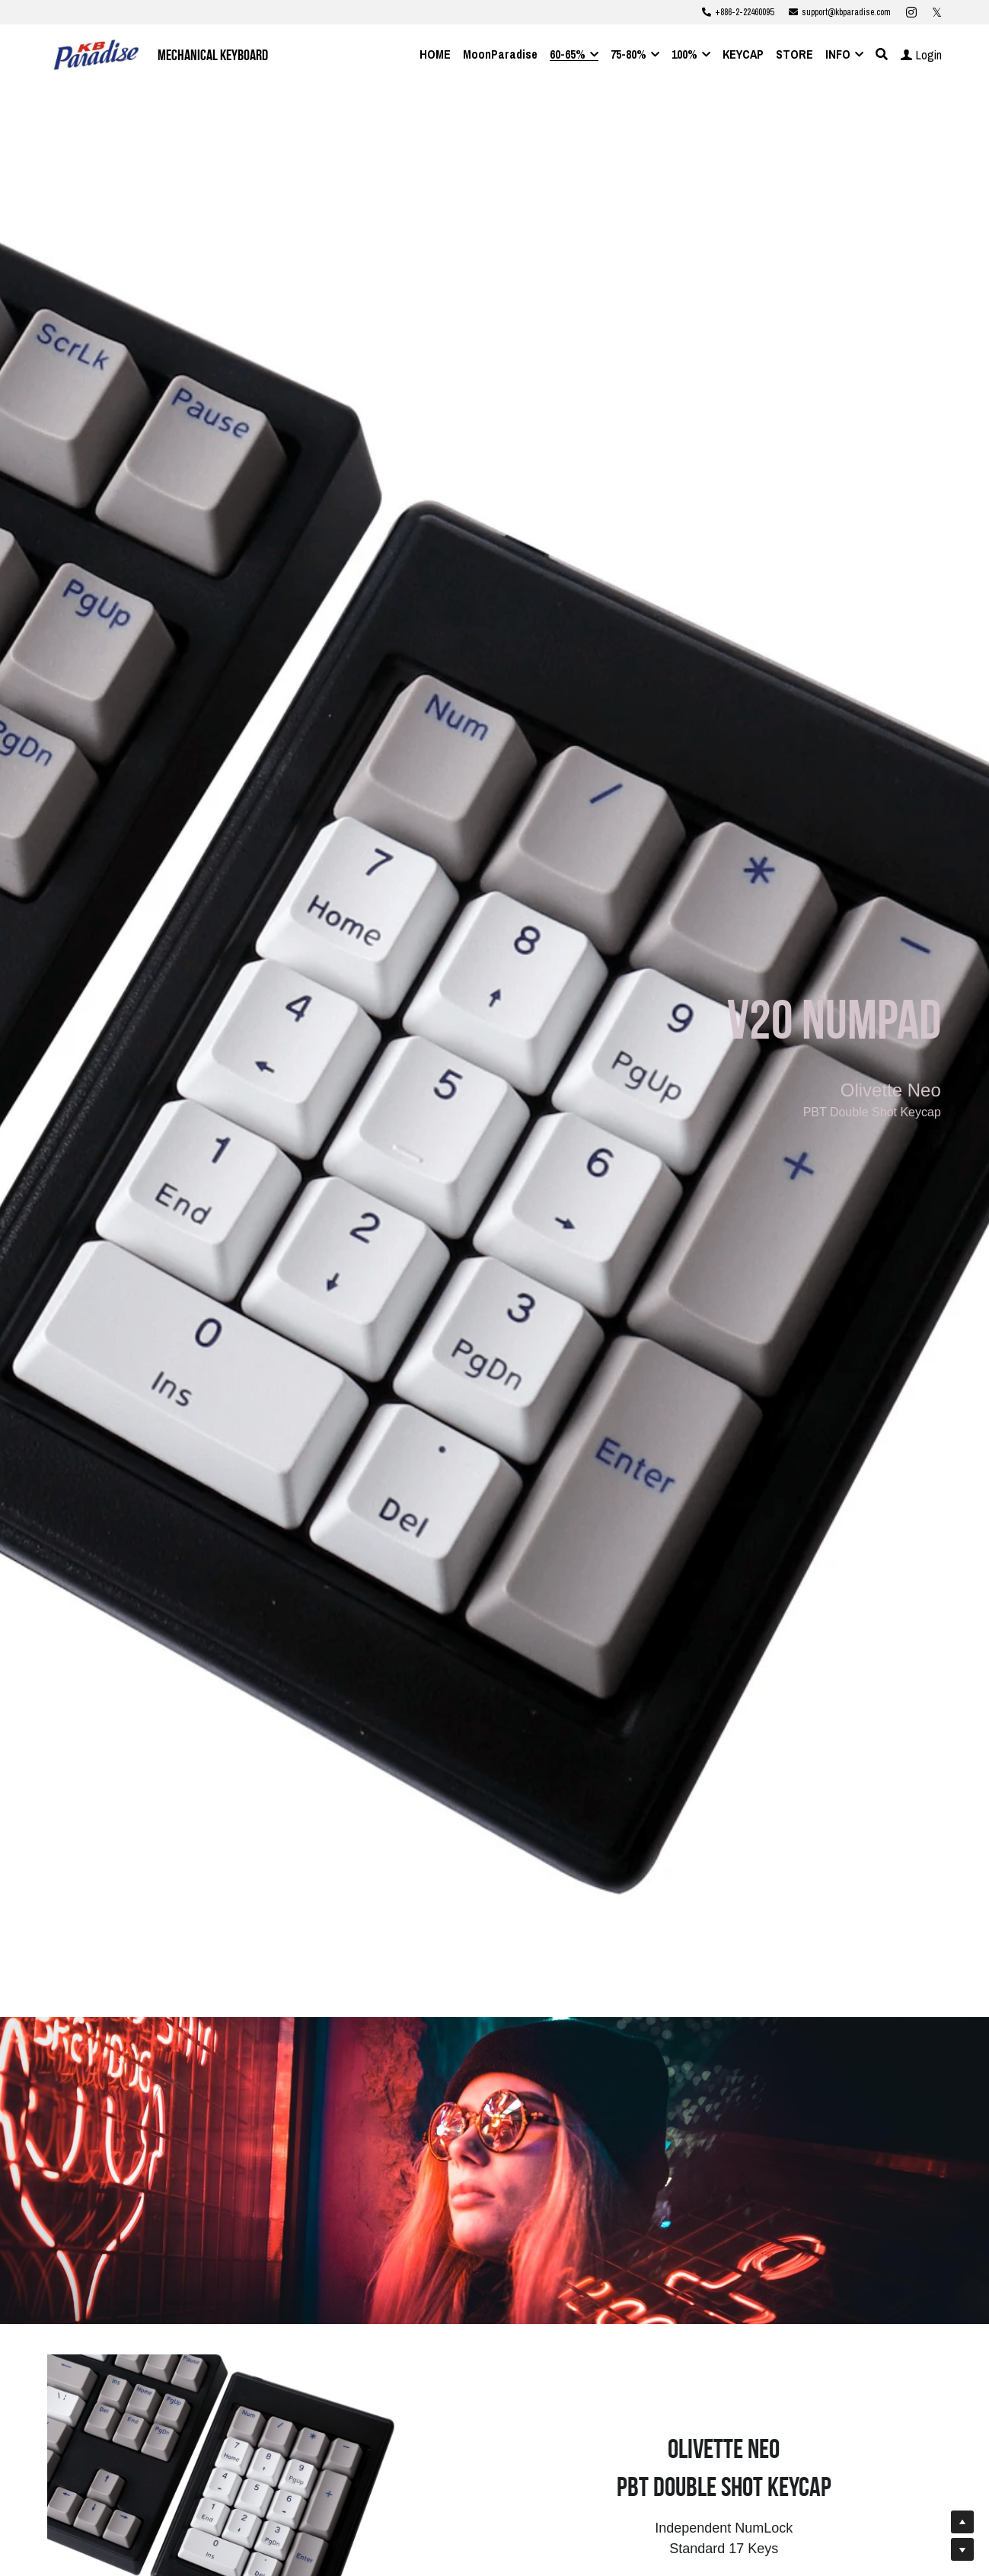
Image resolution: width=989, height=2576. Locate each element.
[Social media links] (911, 12)
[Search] (882, 54)
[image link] (96, 53)
